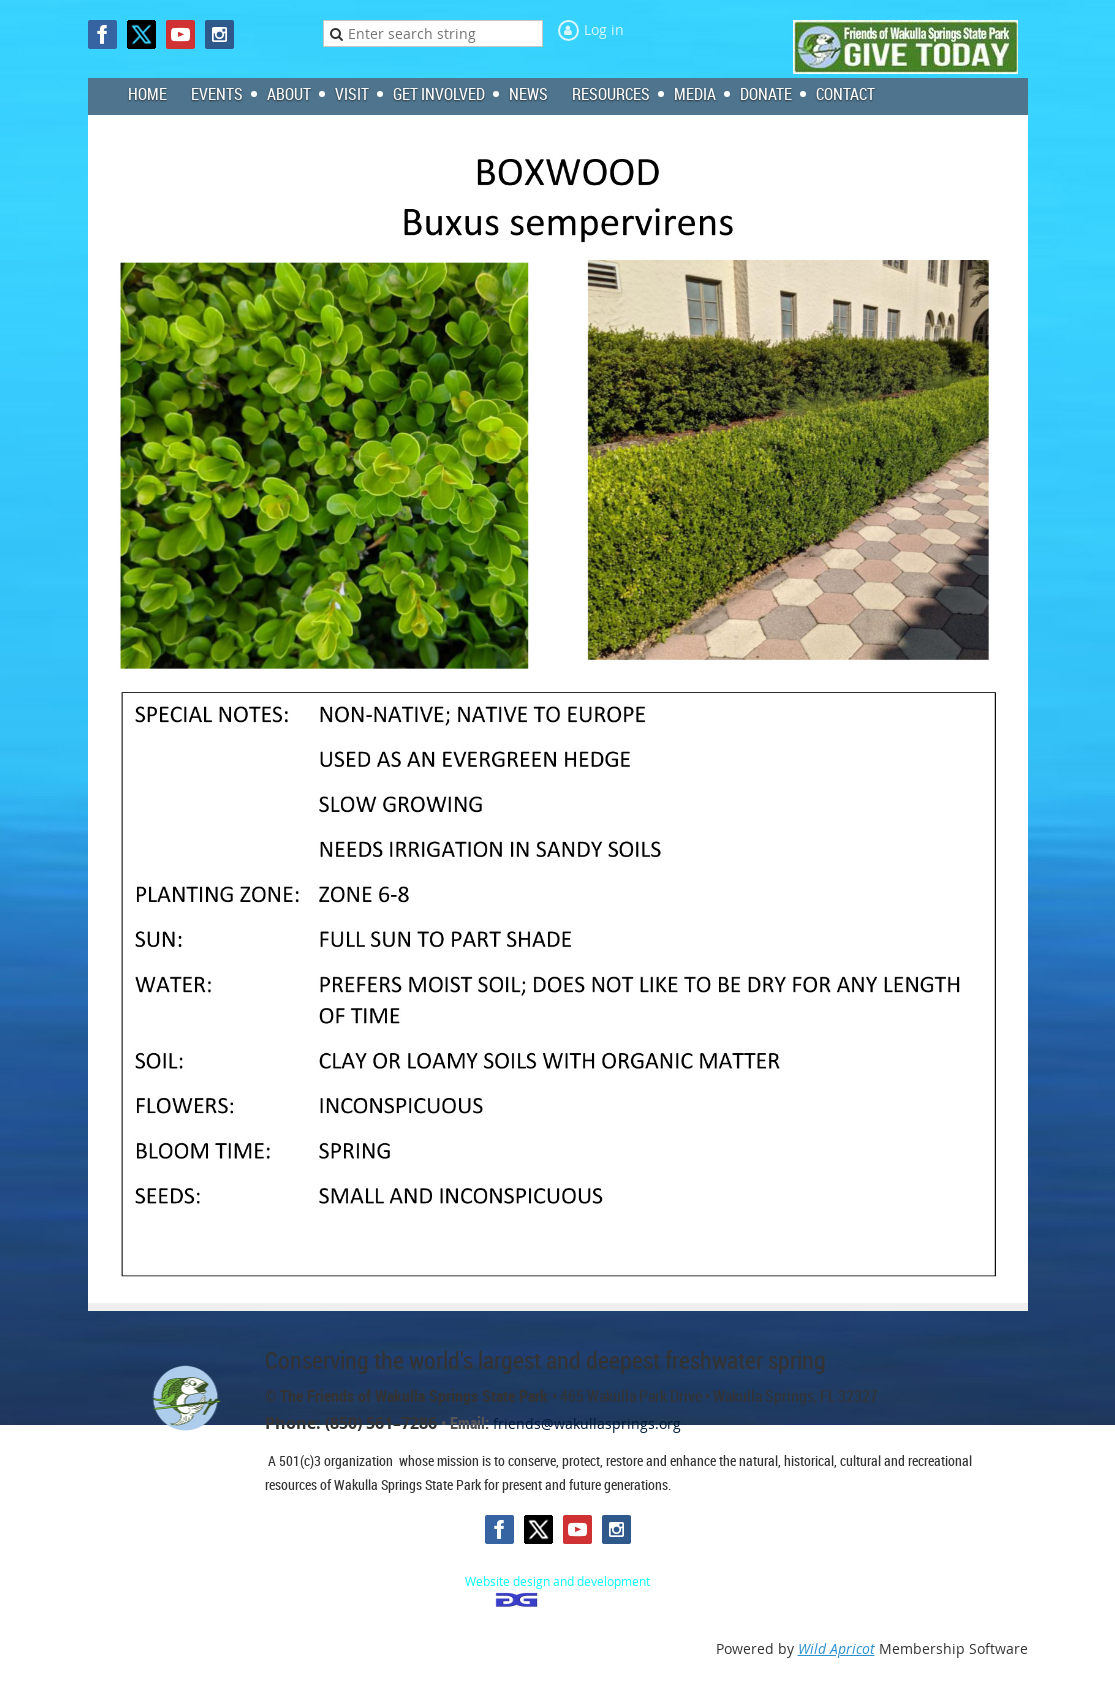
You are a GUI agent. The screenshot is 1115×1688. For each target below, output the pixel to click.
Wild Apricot (836, 1648)
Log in (604, 29)
